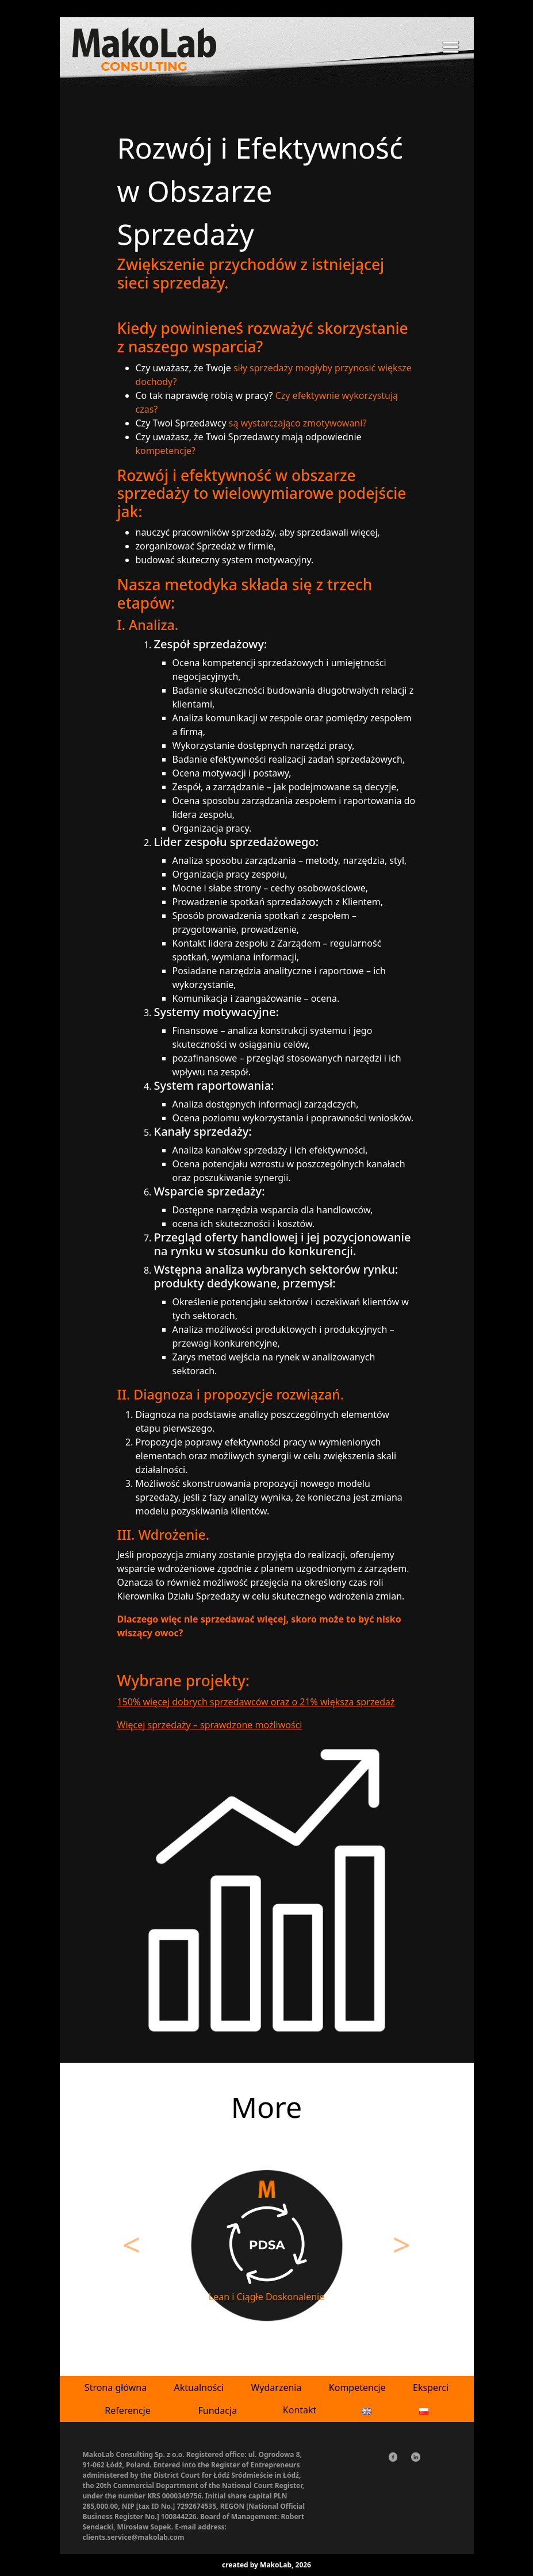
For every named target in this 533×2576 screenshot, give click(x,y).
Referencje (128, 2410)
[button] (131, 2249)
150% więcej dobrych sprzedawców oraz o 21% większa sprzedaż (256, 1701)
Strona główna (116, 2387)
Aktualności (199, 2387)
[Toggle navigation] (451, 49)
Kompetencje (357, 2387)
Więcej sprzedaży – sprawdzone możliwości (209, 1724)
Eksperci (430, 2387)
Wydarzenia (276, 2387)
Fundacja (217, 2410)
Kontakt (300, 2410)
